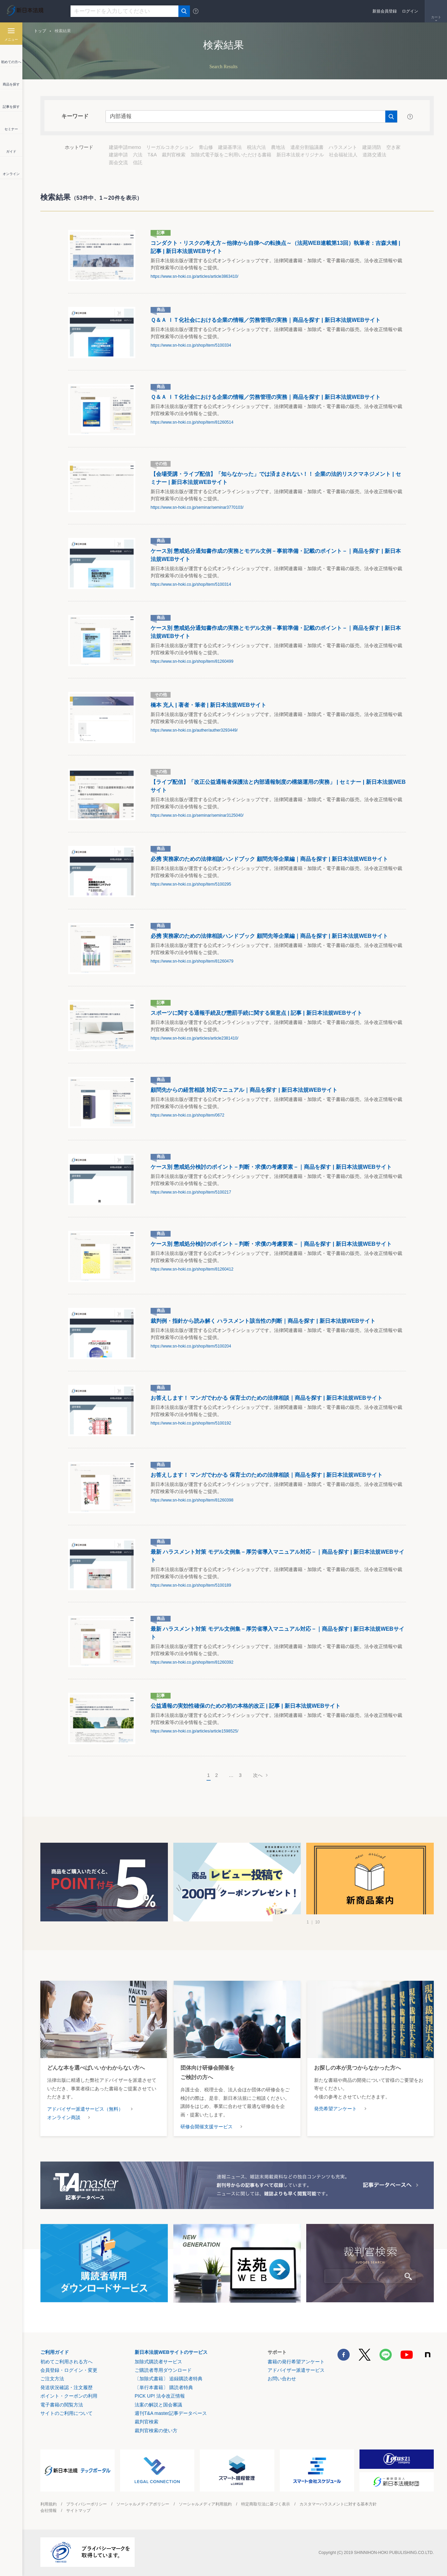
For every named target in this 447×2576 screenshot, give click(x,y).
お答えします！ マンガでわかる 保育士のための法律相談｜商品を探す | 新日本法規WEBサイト (267, 1398)
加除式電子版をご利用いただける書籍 (231, 154)
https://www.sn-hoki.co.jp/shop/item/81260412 (192, 1269)
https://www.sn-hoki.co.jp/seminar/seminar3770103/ (197, 507)
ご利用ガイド (54, 2352)
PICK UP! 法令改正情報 (160, 2396)
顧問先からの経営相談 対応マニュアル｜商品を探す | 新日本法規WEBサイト (244, 1090)
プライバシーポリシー (86, 2504)
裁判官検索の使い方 (156, 2430)
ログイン (410, 11)
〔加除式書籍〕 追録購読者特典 (168, 2378)
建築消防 (371, 147)
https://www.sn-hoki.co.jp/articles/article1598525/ (194, 1731)
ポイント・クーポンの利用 (68, 2396)
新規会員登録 (384, 11)
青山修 (206, 147)
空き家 (393, 147)
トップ (40, 30)
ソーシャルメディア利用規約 (205, 2504)
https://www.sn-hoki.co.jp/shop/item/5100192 (191, 1423)
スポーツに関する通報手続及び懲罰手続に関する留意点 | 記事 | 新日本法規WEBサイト (256, 1013)
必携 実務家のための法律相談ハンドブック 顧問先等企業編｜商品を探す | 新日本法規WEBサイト (269, 859)
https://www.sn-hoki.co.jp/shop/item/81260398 (192, 1500)
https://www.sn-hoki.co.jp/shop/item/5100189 (191, 1585)
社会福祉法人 (343, 154)
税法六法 (256, 147)
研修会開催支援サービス (206, 2126)
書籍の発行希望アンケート (296, 2361)
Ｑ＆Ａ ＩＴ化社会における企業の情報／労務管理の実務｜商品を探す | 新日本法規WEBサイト (266, 320)
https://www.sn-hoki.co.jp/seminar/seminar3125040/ (197, 815)
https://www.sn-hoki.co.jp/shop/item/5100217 (191, 1192)
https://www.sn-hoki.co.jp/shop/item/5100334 (191, 345)
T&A (152, 154)
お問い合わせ (282, 2378)
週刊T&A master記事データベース (171, 2413)
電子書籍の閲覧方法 (61, 2404)
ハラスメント (343, 147)
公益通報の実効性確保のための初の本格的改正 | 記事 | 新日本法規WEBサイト (246, 1706)
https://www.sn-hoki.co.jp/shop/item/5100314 (191, 584)
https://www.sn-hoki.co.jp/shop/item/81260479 (192, 961)
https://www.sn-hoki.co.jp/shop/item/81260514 (192, 422)
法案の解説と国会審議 (158, 2404)
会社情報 (48, 2510)
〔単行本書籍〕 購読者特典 (164, 2387)
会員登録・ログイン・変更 (68, 2370)
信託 (137, 162)
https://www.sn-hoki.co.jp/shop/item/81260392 (192, 1662)
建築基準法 (230, 147)
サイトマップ (78, 2510)
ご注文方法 (52, 2378)
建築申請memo (125, 147)
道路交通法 (374, 154)
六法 (137, 154)
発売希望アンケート (335, 2108)
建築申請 (118, 154)
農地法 (278, 147)
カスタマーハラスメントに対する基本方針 (338, 2504)
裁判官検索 (174, 154)
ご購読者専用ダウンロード (163, 2370)
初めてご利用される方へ (66, 2361)
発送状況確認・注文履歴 (66, 2387)
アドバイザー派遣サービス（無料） (85, 2109)
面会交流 (118, 162)
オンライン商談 (63, 2117)
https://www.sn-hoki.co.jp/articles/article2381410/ (194, 1038)
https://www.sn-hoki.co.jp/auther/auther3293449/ (194, 730)
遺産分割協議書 (307, 147)
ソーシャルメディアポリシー (142, 2504)
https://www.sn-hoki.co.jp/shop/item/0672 (187, 1115)
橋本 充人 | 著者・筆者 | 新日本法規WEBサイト (208, 705)
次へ (258, 1775)
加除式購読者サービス (158, 2361)
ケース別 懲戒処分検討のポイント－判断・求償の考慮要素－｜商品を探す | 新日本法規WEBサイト (271, 1167)
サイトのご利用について (66, 2413)
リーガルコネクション (170, 147)
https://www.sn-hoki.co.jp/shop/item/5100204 (191, 1346)
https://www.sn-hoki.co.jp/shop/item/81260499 (192, 661)
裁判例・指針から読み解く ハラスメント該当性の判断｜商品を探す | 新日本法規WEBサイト (263, 1321)
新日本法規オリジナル (300, 154)
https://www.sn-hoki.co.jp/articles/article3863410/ (194, 276)
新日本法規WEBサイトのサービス (171, 2352)
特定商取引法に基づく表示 (265, 2504)
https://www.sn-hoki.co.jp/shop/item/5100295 (191, 884)
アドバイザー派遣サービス (296, 2370)
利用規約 (48, 2504)
